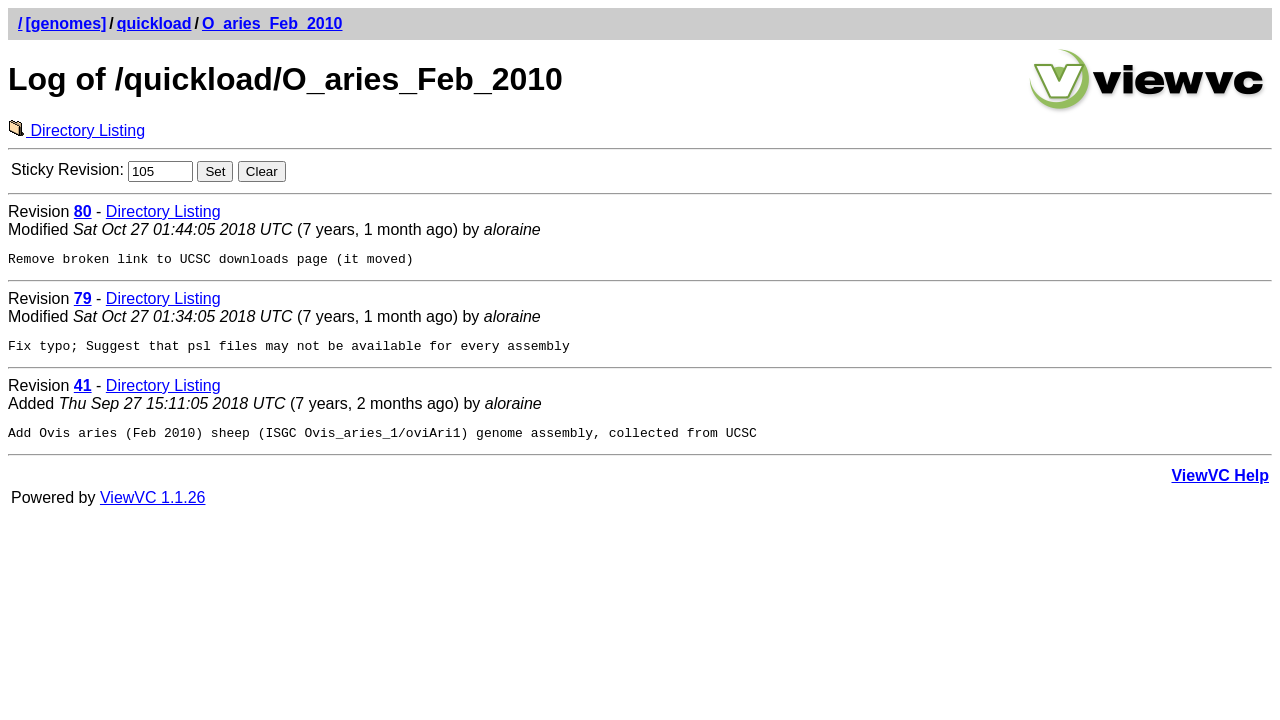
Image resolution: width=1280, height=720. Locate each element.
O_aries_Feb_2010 (272, 23)
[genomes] (65, 23)
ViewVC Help (1220, 484)
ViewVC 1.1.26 (153, 506)
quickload (154, 23)
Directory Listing (76, 130)
